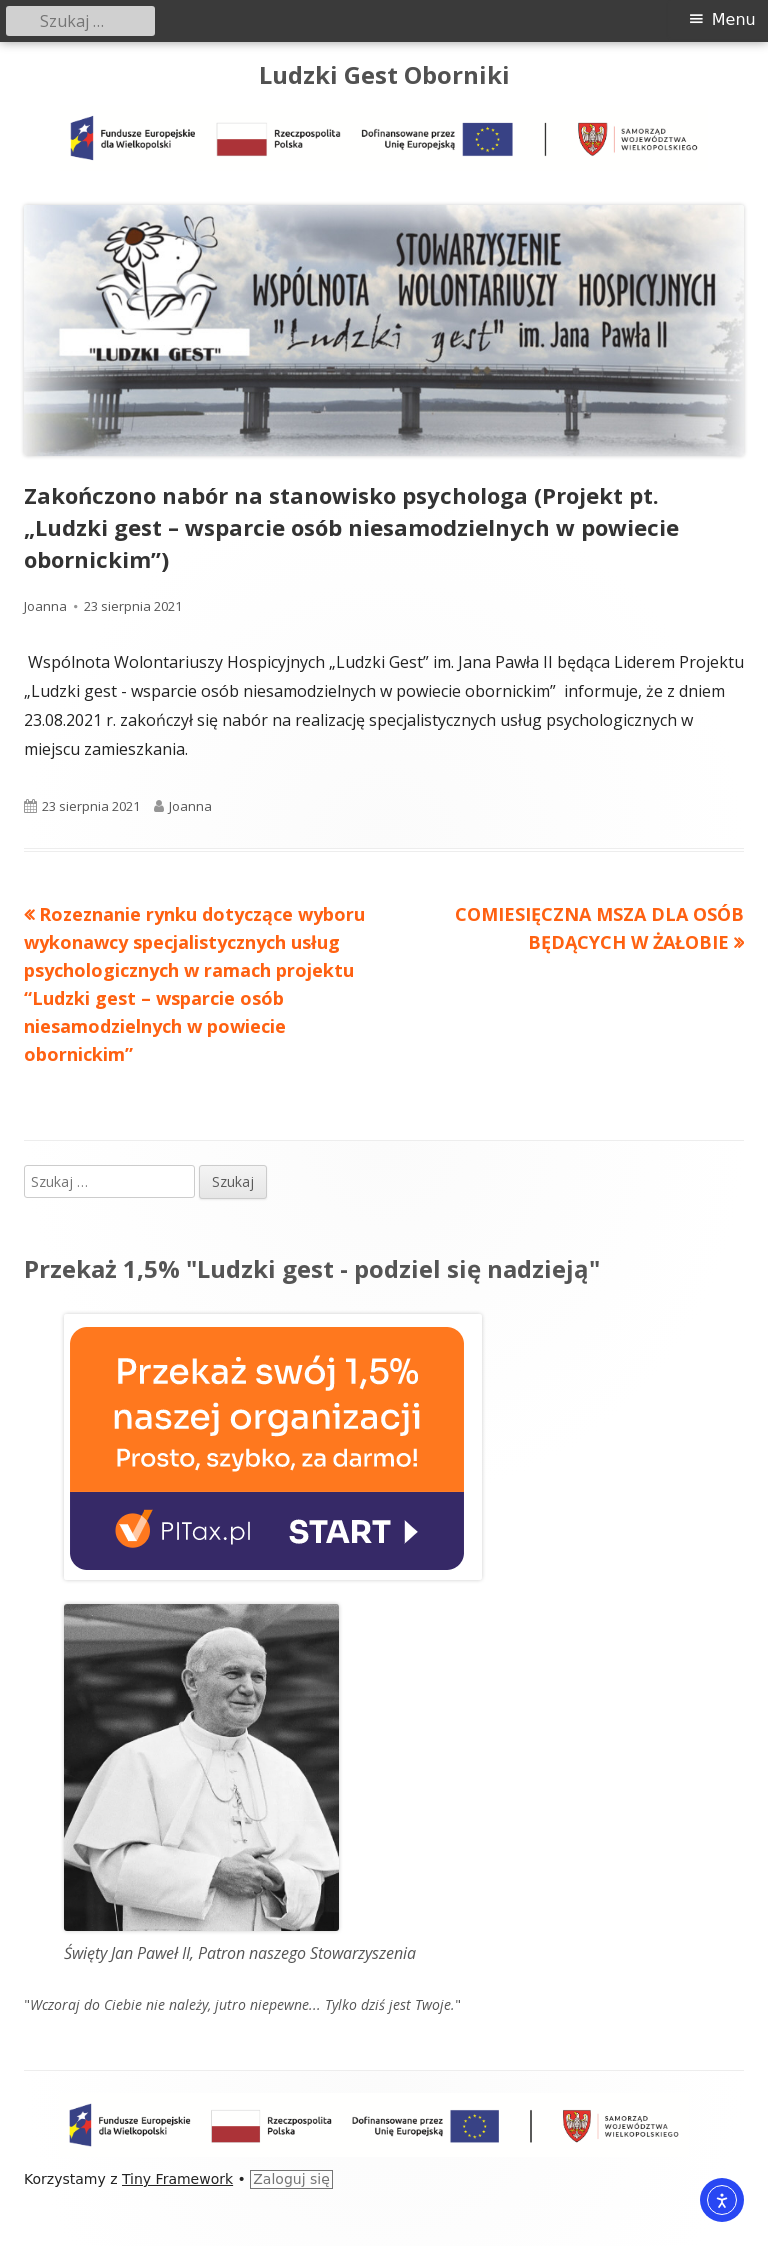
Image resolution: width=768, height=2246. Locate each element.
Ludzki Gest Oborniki (384, 75)
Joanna (45, 606)
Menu (734, 19)
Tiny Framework (177, 2179)
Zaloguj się (291, 2179)
